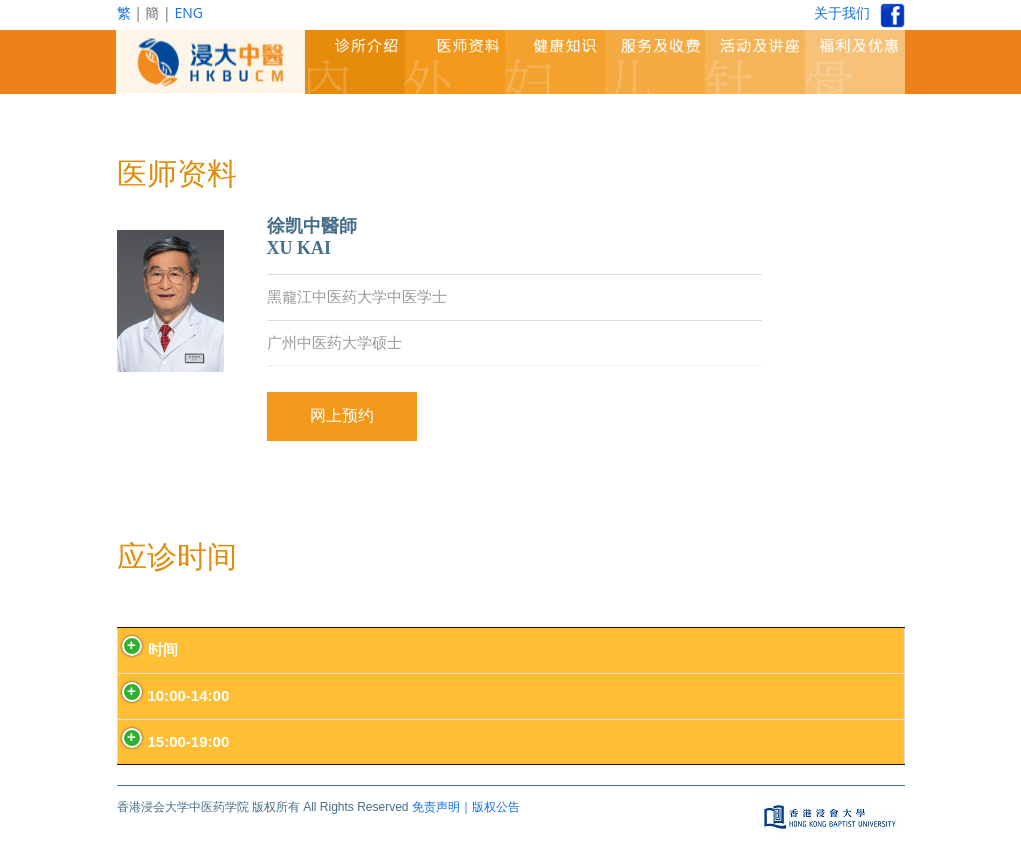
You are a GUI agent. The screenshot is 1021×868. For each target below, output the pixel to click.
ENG (188, 12)
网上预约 (342, 415)
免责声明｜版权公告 (466, 807)
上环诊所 (607, 695)
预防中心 (382, 695)
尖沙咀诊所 (726, 695)
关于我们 (842, 12)
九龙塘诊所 (501, 695)
